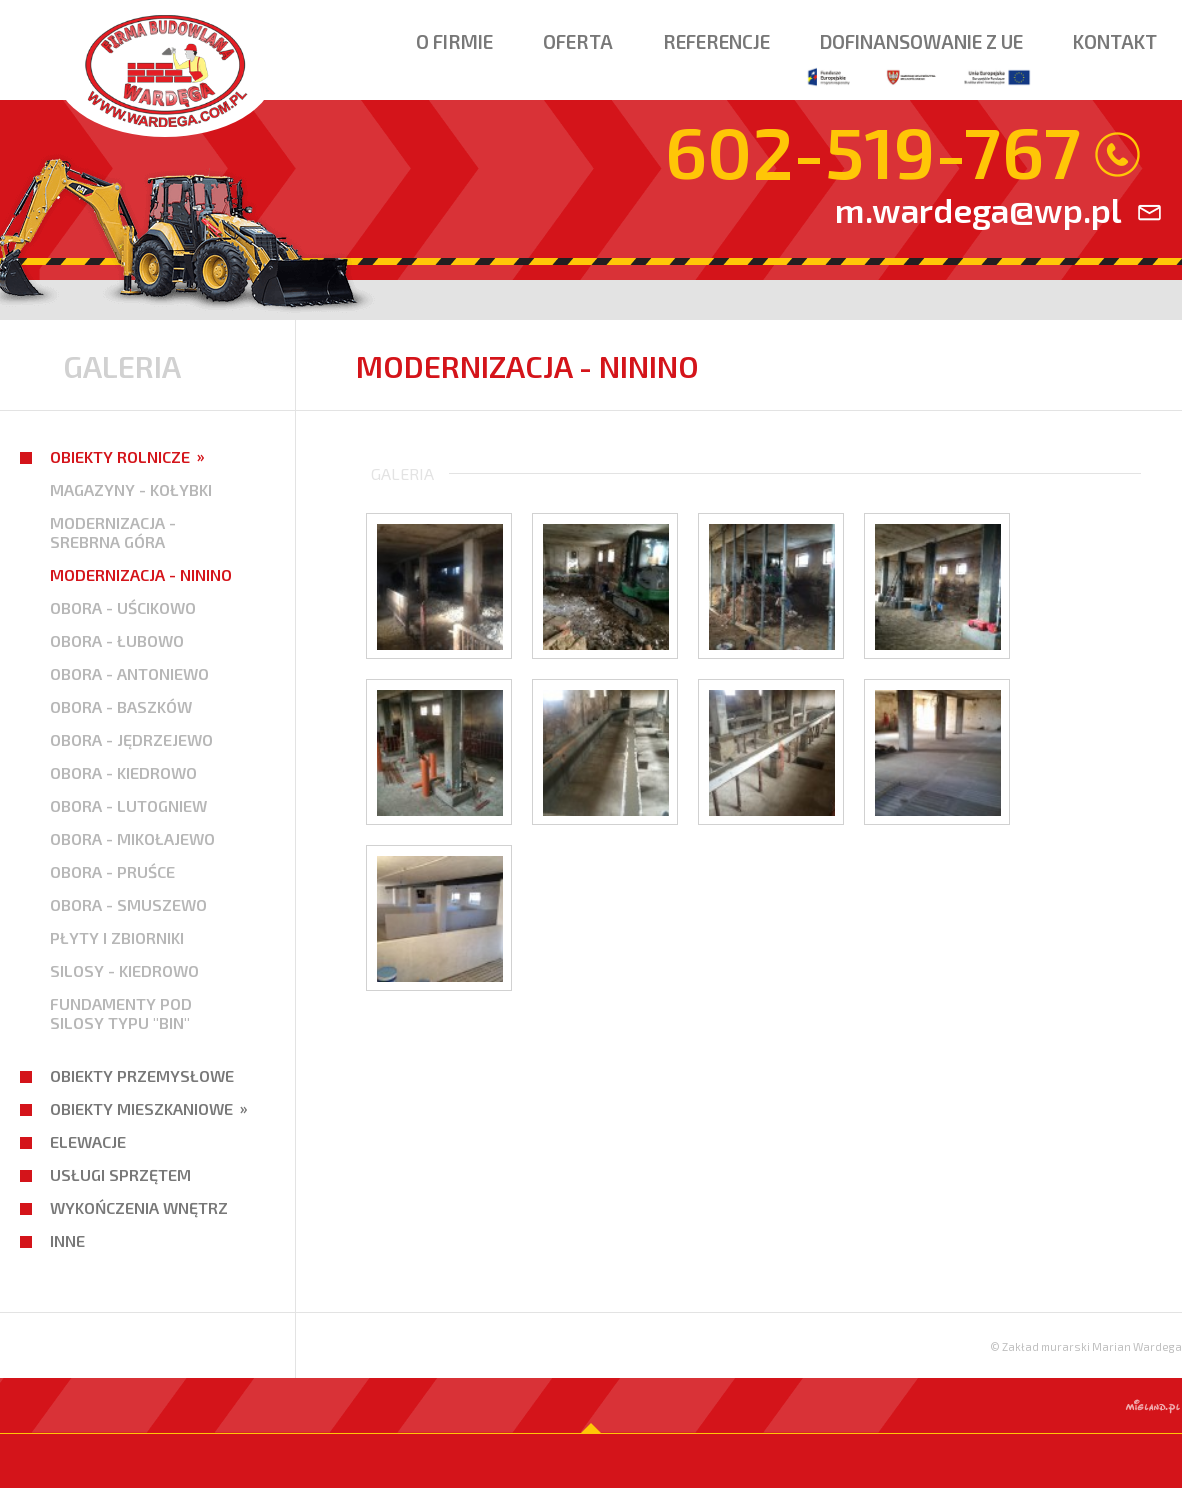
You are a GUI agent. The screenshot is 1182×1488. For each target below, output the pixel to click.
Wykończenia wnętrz (139, 1207)
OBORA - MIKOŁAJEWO (132, 838)
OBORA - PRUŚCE (112, 871)
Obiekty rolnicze (120, 456)
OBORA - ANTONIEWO (129, 673)
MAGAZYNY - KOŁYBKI (131, 489)
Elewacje (88, 1141)
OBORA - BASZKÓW (121, 706)
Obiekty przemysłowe (142, 1075)
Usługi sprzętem (120, 1174)
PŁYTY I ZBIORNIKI (117, 937)
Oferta (578, 41)
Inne (67, 1240)
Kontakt (1115, 41)
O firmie (454, 41)
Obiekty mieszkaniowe (141, 1108)
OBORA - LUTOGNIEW (128, 805)
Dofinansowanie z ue (921, 61)
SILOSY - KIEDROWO (124, 970)
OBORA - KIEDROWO (123, 772)
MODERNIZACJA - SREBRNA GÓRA (113, 532)
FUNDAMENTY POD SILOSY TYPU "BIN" (121, 1013)
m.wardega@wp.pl (978, 209)
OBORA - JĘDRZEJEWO (131, 739)
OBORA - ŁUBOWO (117, 640)
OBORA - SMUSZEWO (128, 904)
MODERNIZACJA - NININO (141, 574)
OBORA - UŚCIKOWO (123, 607)
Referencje (716, 41)
